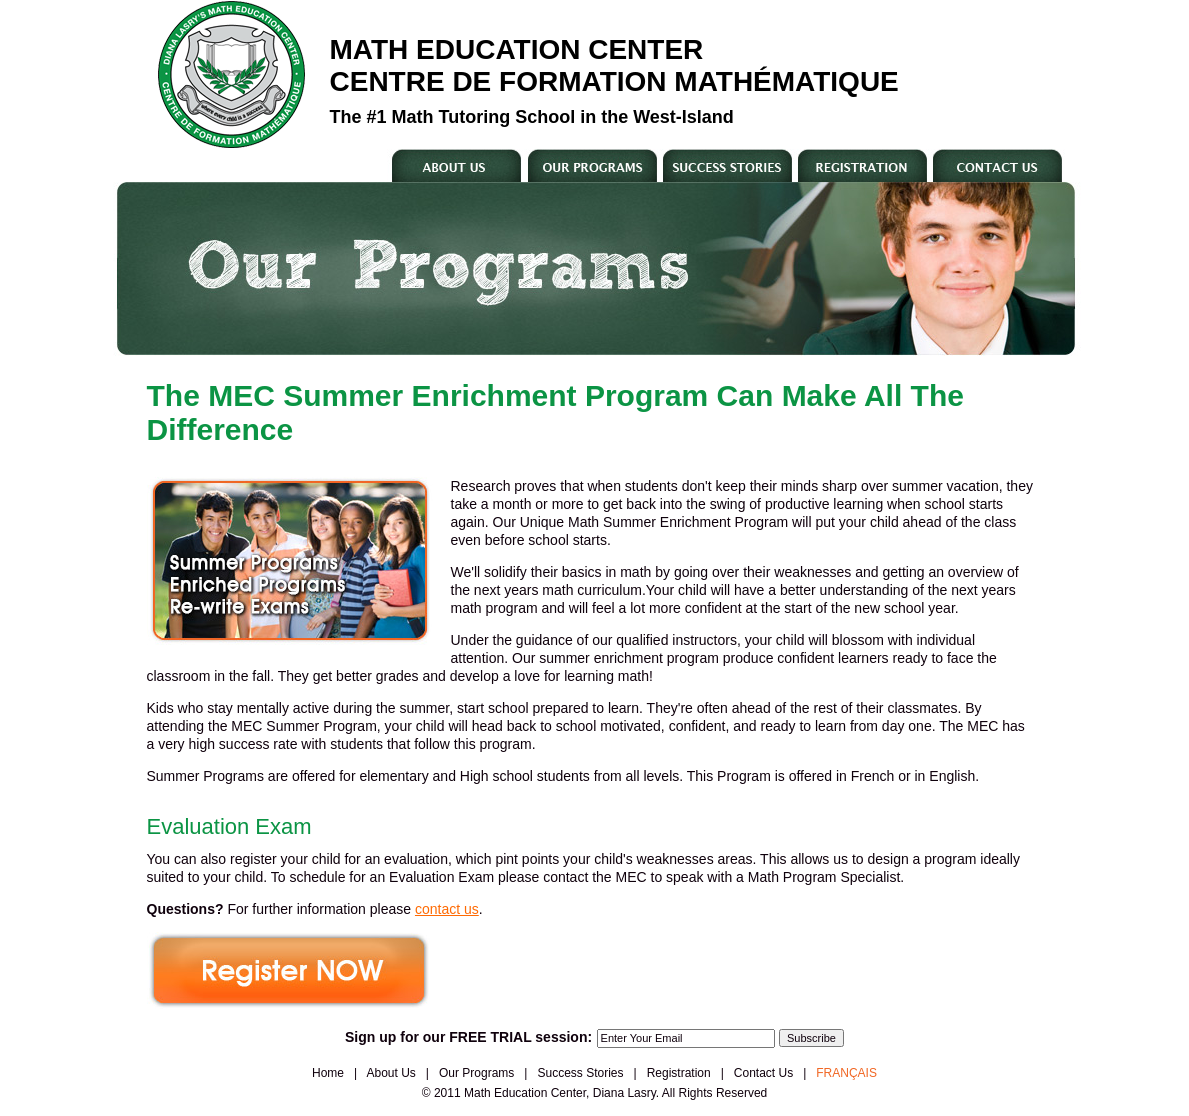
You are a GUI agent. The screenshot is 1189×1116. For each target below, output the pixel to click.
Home (328, 1073)
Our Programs (476, 1073)
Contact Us (763, 1073)
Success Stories (580, 1073)
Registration (679, 1073)
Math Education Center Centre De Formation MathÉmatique (614, 65)
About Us (391, 1073)
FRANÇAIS (846, 1073)
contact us (447, 909)
